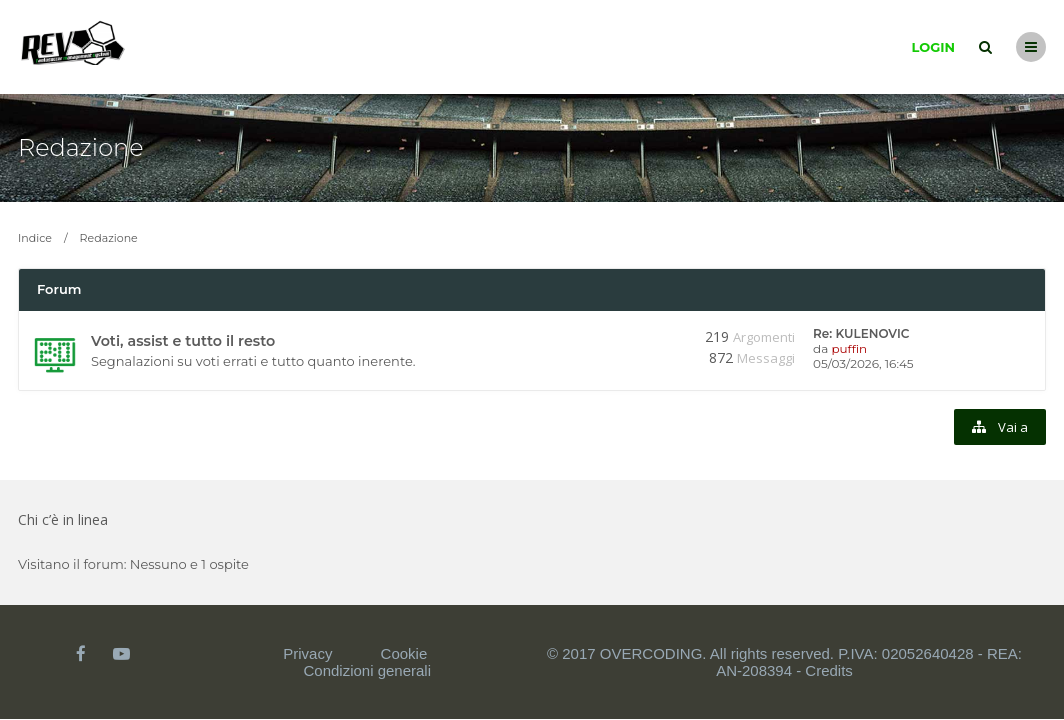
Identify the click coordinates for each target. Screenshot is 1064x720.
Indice (35, 238)
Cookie (404, 653)
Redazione (81, 147)
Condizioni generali (367, 670)
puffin (849, 348)
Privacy (307, 653)
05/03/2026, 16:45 (863, 363)
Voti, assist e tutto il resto (183, 341)
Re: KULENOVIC (861, 333)
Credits (829, 670)
